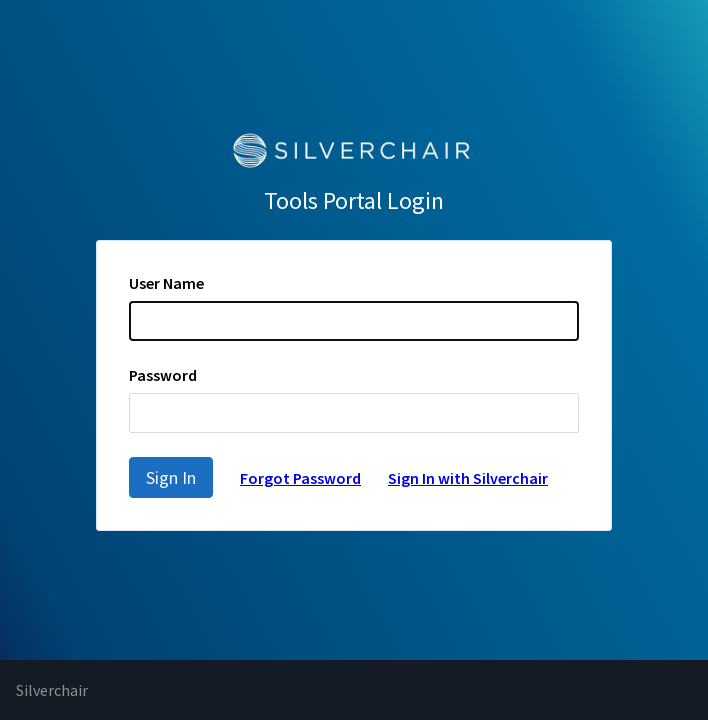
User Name (166, 283)
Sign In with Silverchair (468, 478)
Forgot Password (300, 478)
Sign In (171, 477)
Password (163, 375)
